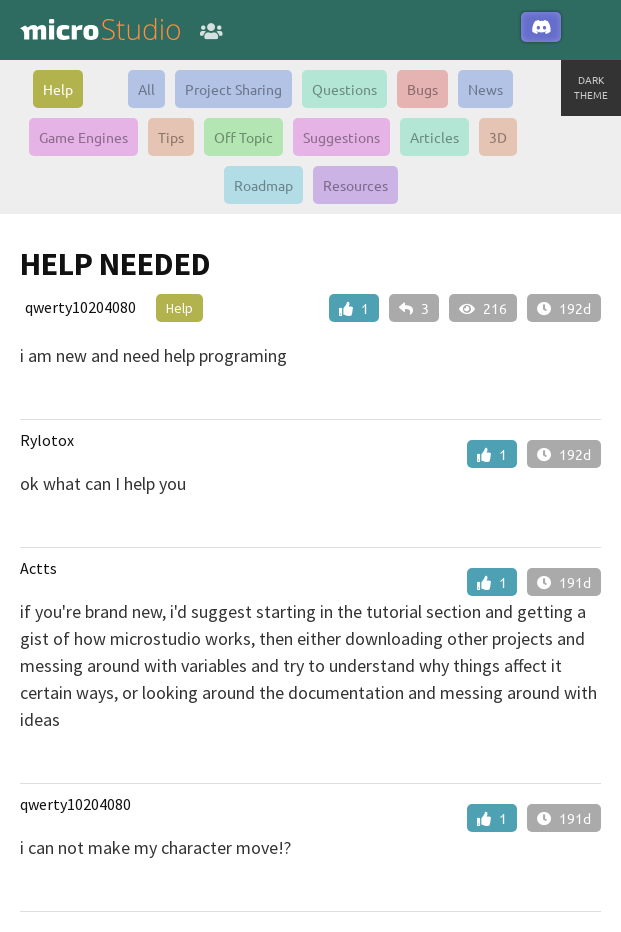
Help (58, 89)
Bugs (422, 89)
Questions (344, 89)
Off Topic (243, 137)
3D (498, 137)
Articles (434, 137)
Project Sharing (233, 89)
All (146, 89)
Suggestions (341, 137)
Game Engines (83, 137)
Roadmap (263, 185)
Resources (355, 185)
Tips (171, 137)
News (485, 89)
